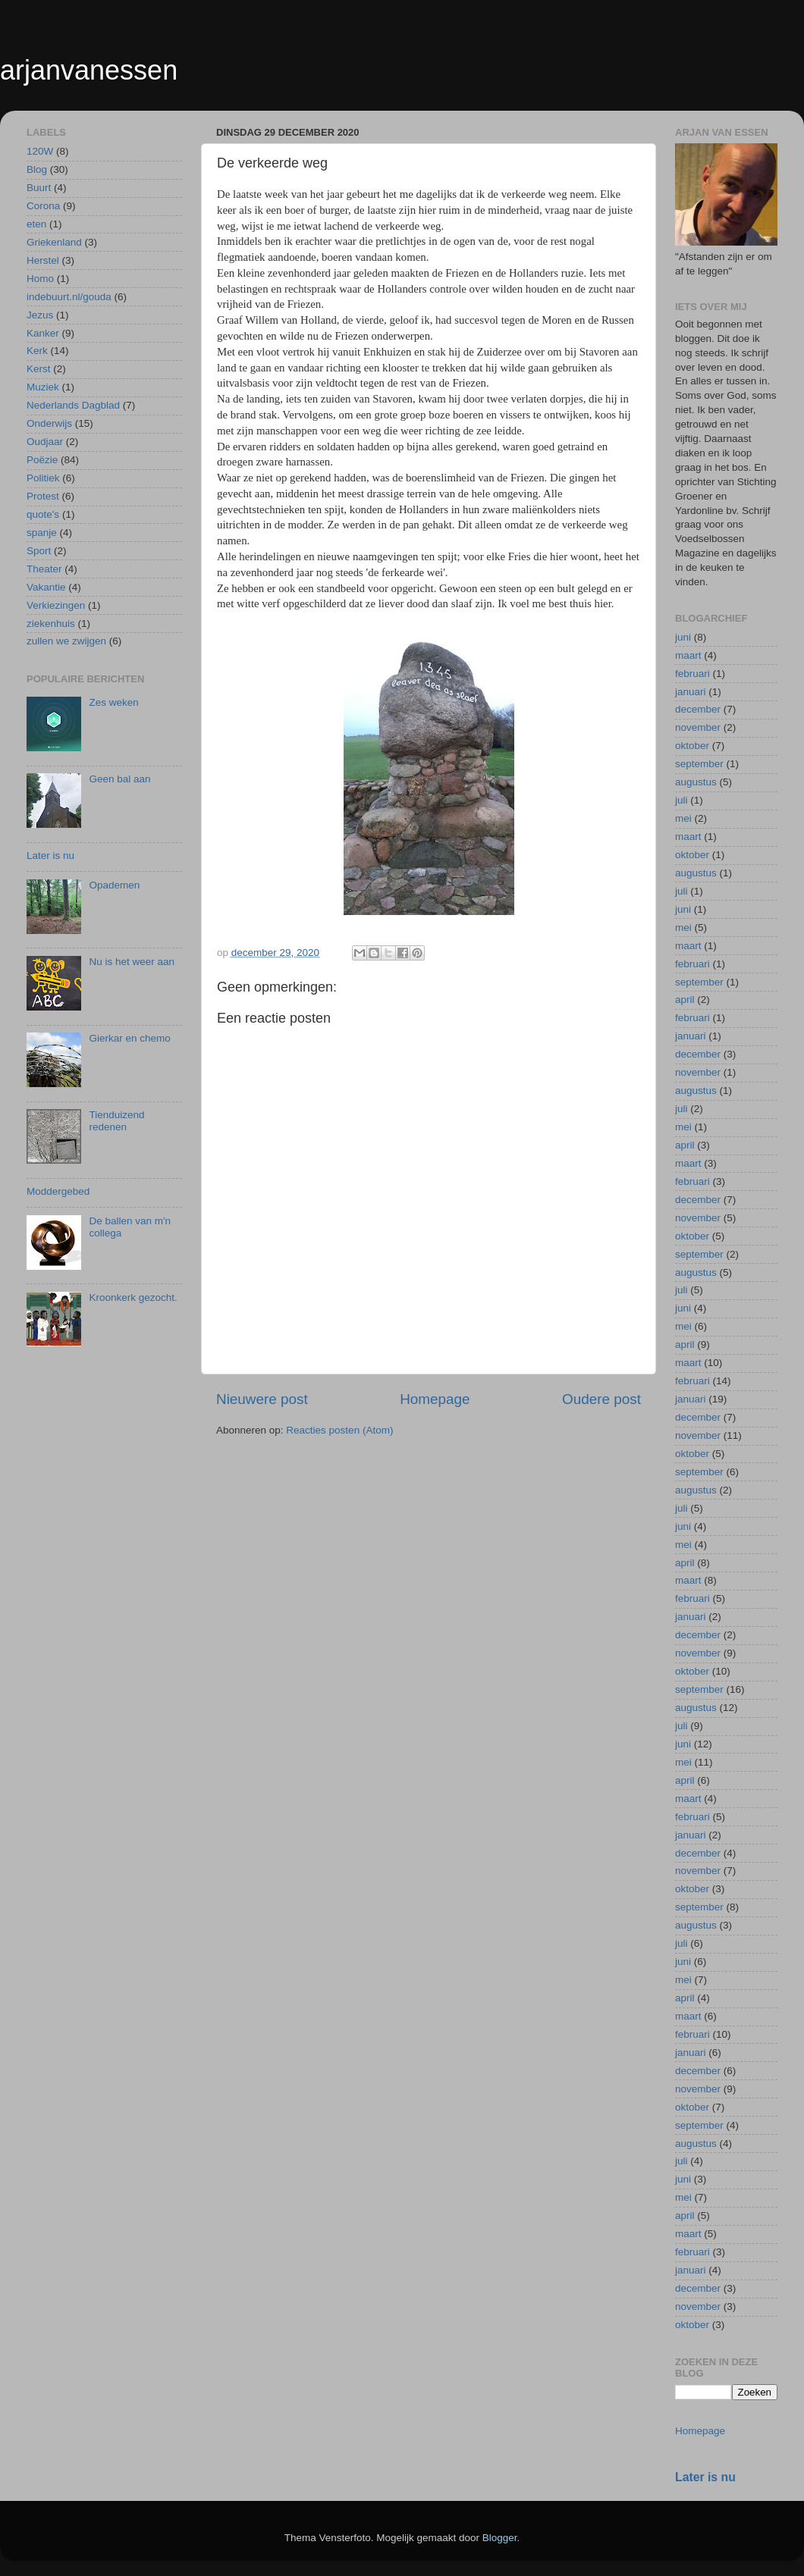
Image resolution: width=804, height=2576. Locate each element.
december (698, 709)
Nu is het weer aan (131, 961)
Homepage (435, 1399)
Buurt (39, 187)
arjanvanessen (88, 70)
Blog (37, 169)
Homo (40, 278)
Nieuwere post (262, 1399)
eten (36, 224)
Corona (43, 206)
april (685, 999)
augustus (696, 782)
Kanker (43, 333)
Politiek (43, 478)
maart (688, 655)
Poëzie (42, 459)
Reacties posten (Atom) (339, 1430)
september (699, 763)
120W (40, 151)
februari (692, 673)
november (698, 727)
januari (690, 691)
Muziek (43, 387)
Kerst (39, 368)
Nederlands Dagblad (73, 405)
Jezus (40, 315)
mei (683, 818)
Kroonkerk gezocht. (133, 1297)
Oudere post (601, 1399)
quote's (43, 514)
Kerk (37, 350)
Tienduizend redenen (116, 1121)
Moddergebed (58, 1191)
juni (683, 637)
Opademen (114, 885)
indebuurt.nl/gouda (69, 296)
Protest (43, 496)
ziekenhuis (51, 623)
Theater (44, 569)
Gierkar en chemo (129, 1038)
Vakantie (46, 587)
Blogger (499, 2537)
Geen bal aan (119, 779)
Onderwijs (49, 423)
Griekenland (54, 242)
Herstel (43, 260)
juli (681, 800)
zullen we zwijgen (66, 641)
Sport (39, 550)
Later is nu (50, 855)
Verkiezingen (56, 605)
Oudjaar (45, 441)
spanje (42, 532)
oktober (692, 745)
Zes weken (113, 702)
